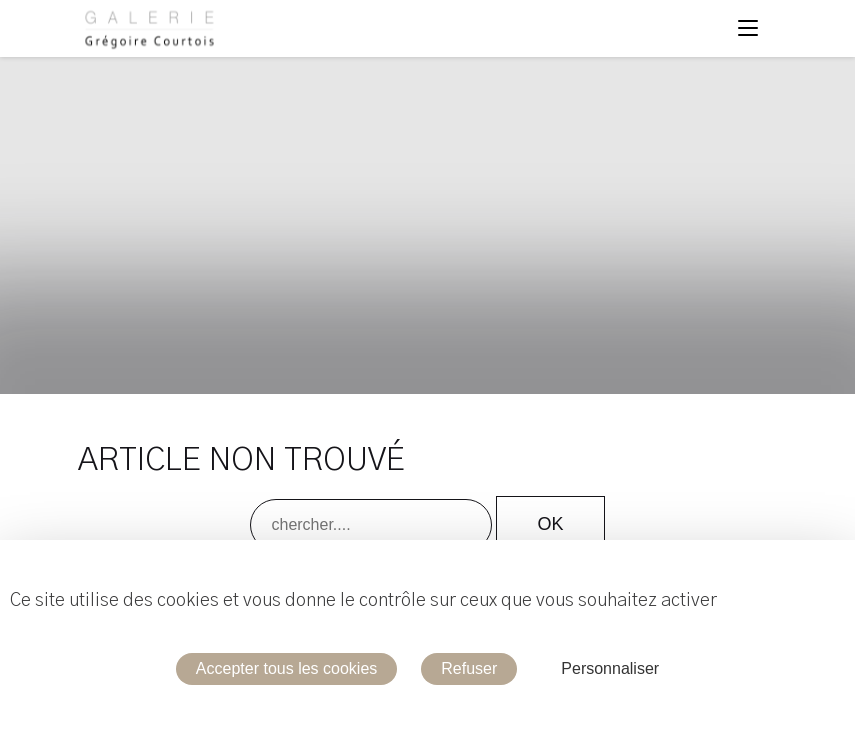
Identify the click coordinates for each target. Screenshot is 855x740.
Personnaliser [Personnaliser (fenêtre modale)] (610, 668)
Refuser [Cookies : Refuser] (469, 668)
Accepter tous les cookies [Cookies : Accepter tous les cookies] (286, 668)
